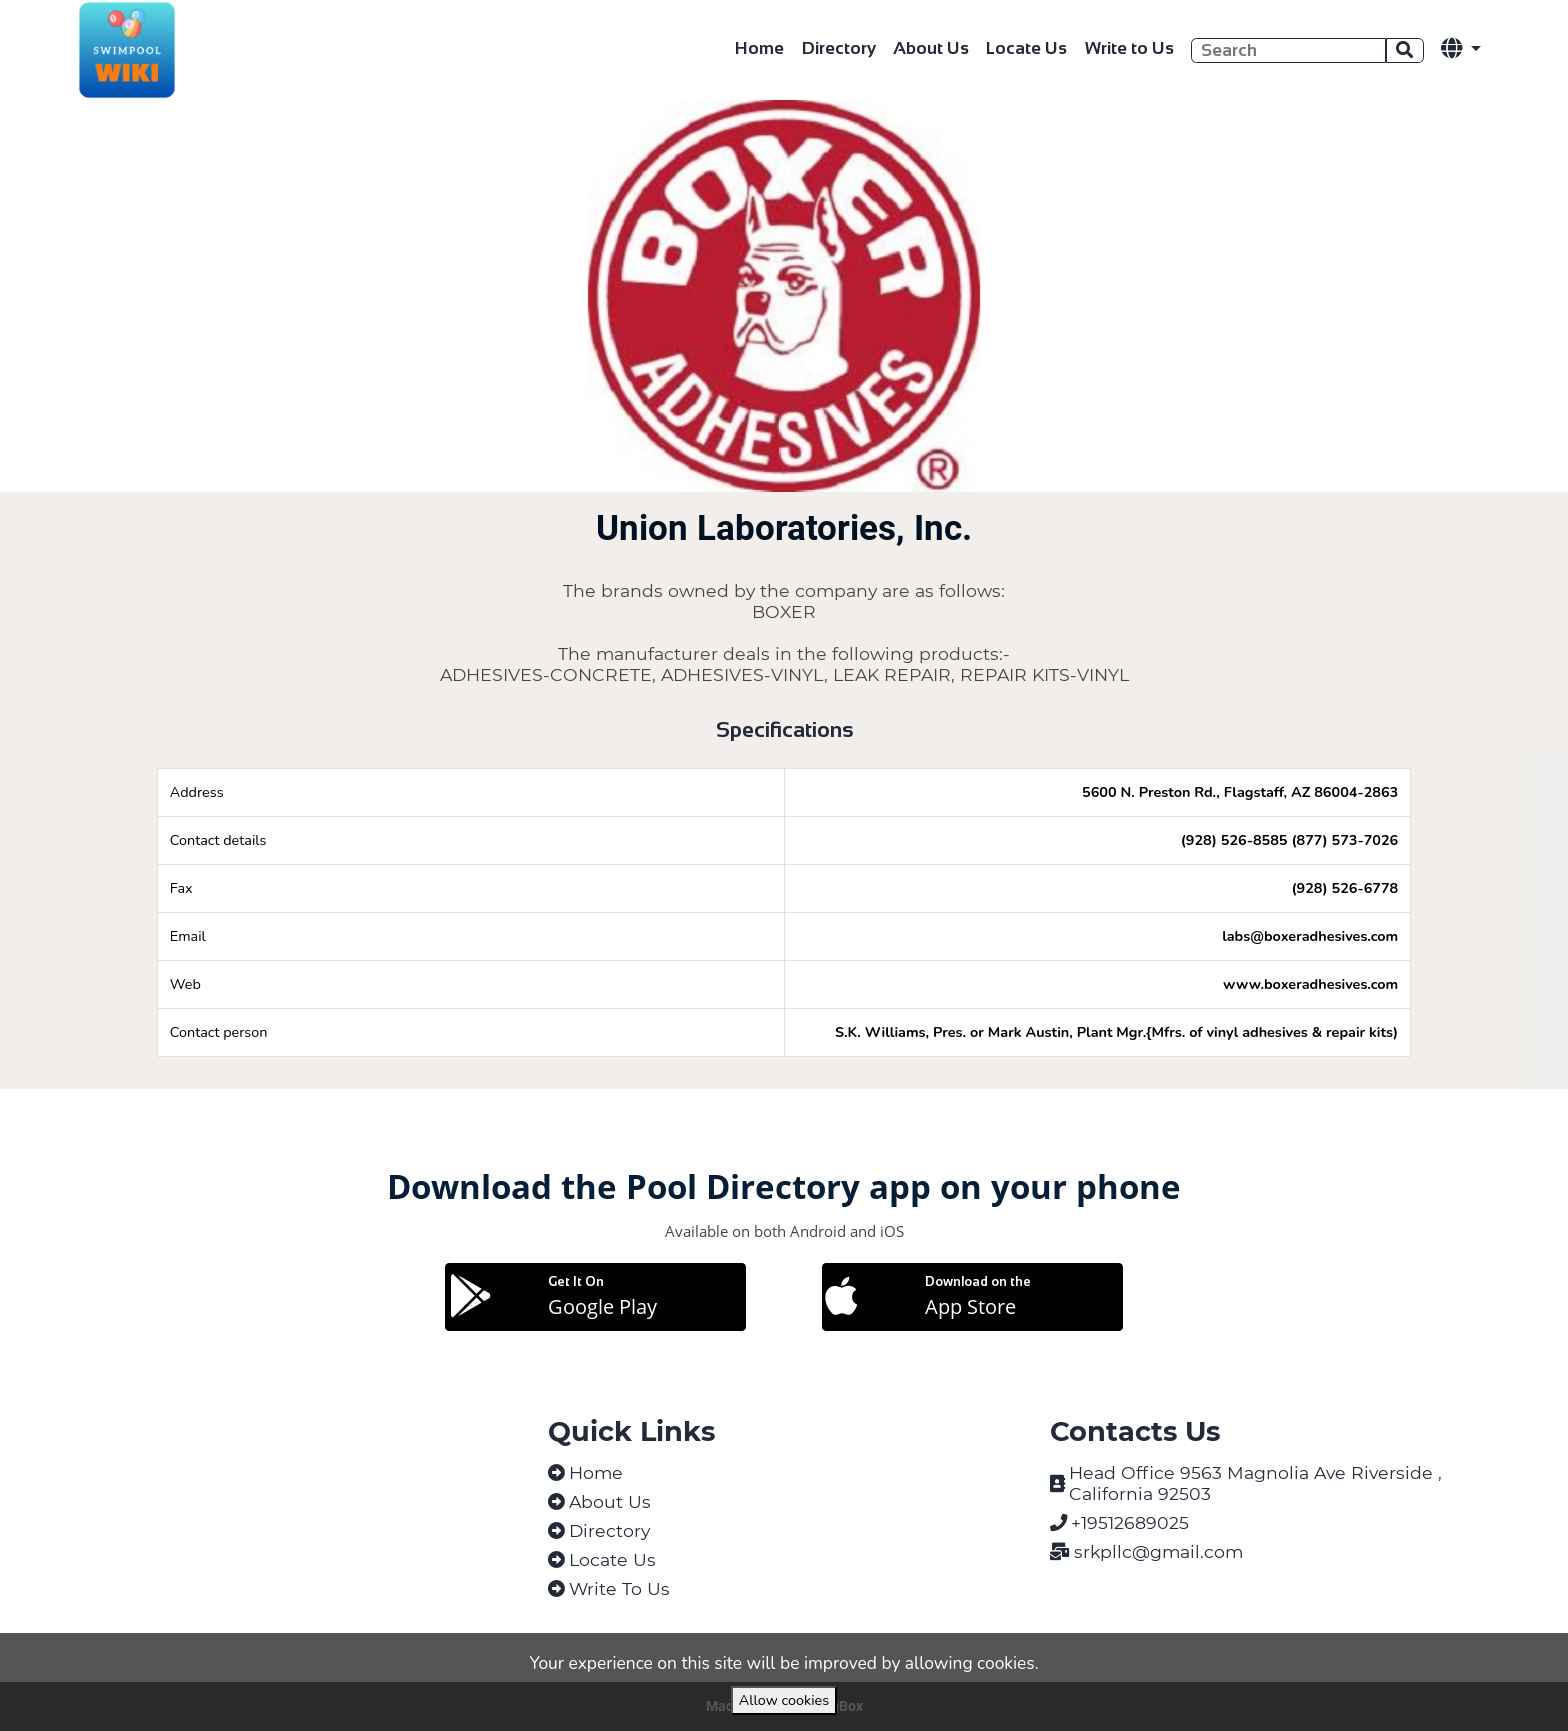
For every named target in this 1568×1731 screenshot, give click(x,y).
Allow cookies (784, 1700)
